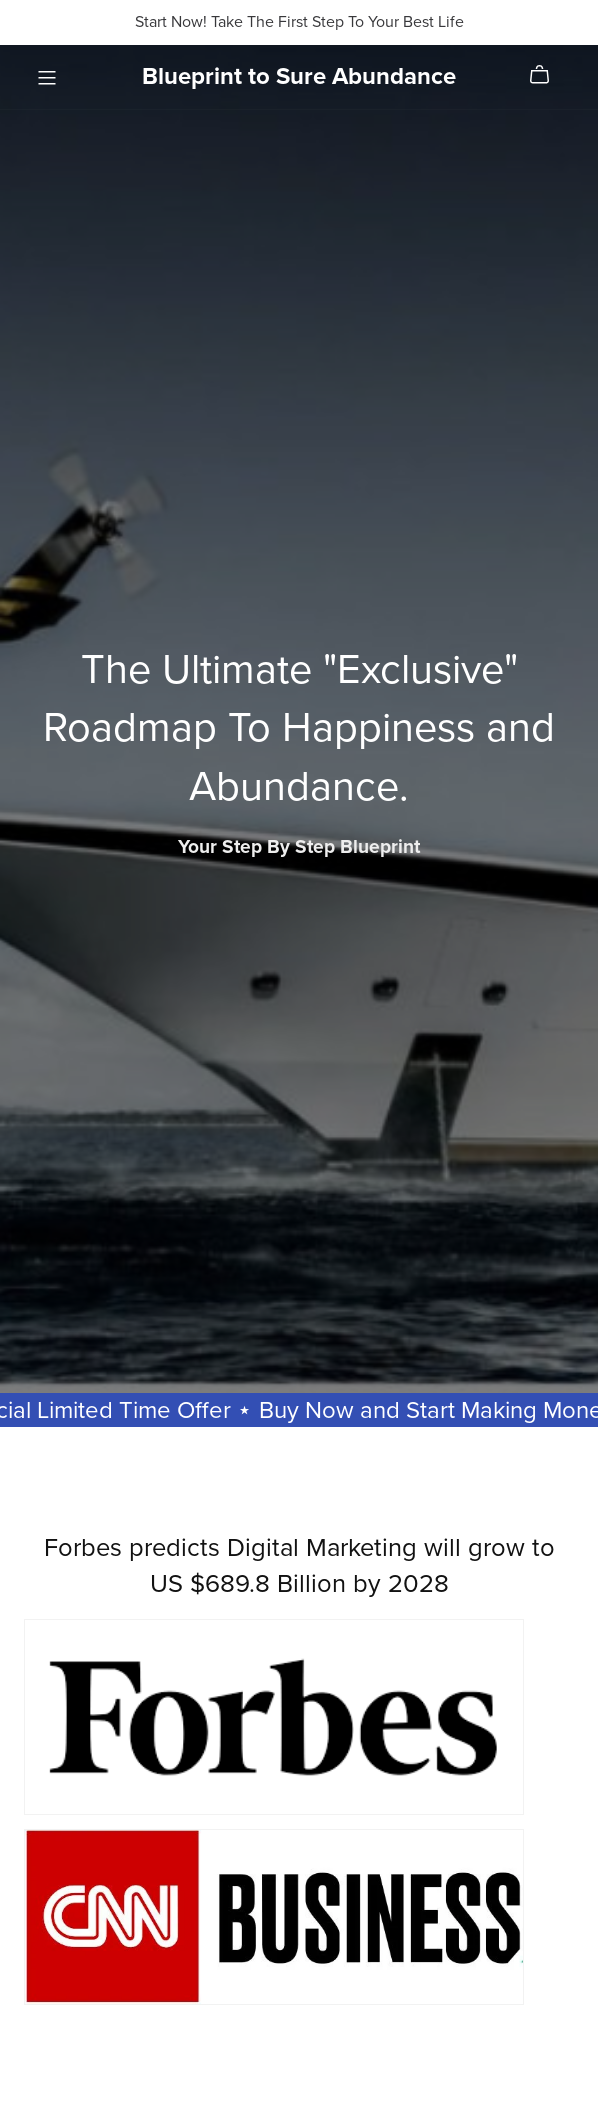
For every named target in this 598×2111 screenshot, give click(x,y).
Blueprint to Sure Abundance (299, 76)
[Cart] (547, 75)
